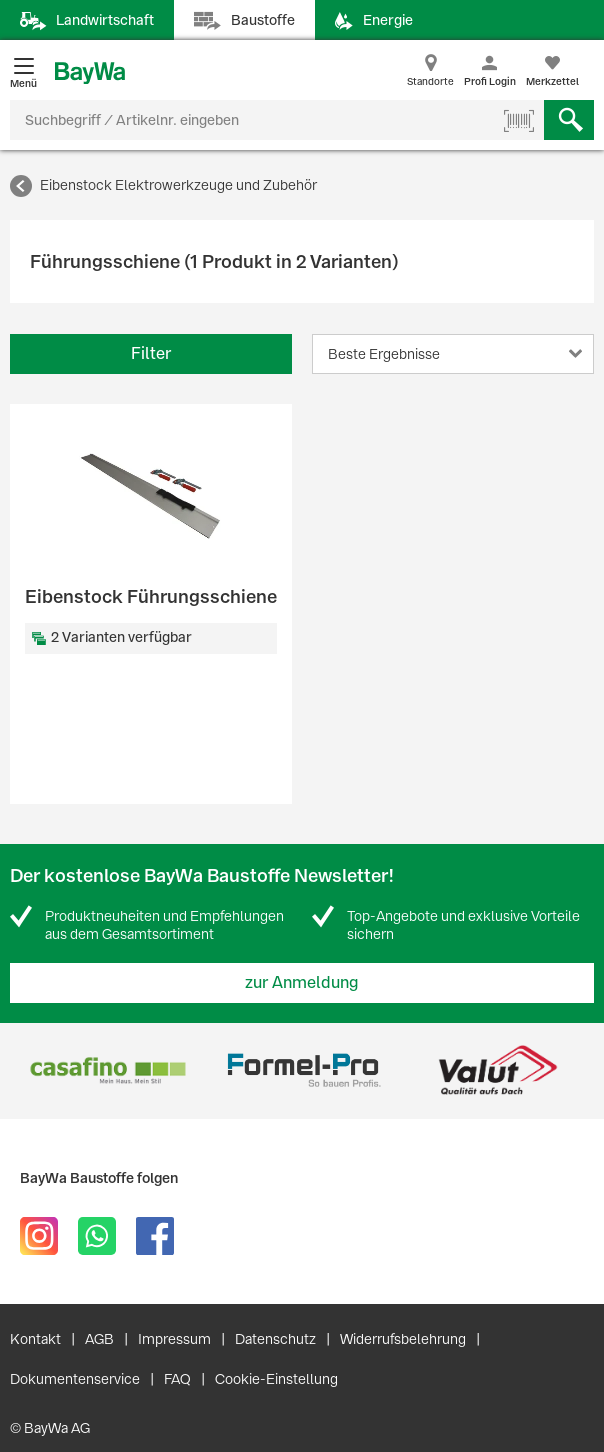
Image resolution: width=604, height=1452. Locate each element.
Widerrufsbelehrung (403, 1339)
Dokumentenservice (75, 1379)
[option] (107, 1070)
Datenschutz (275, 1339)
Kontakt (35, 1339)
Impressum (174, 1339)
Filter (151, 353)
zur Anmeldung (302, 982)
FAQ (177, 1379)
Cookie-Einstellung (276, 1379)
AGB (99, 1339)
